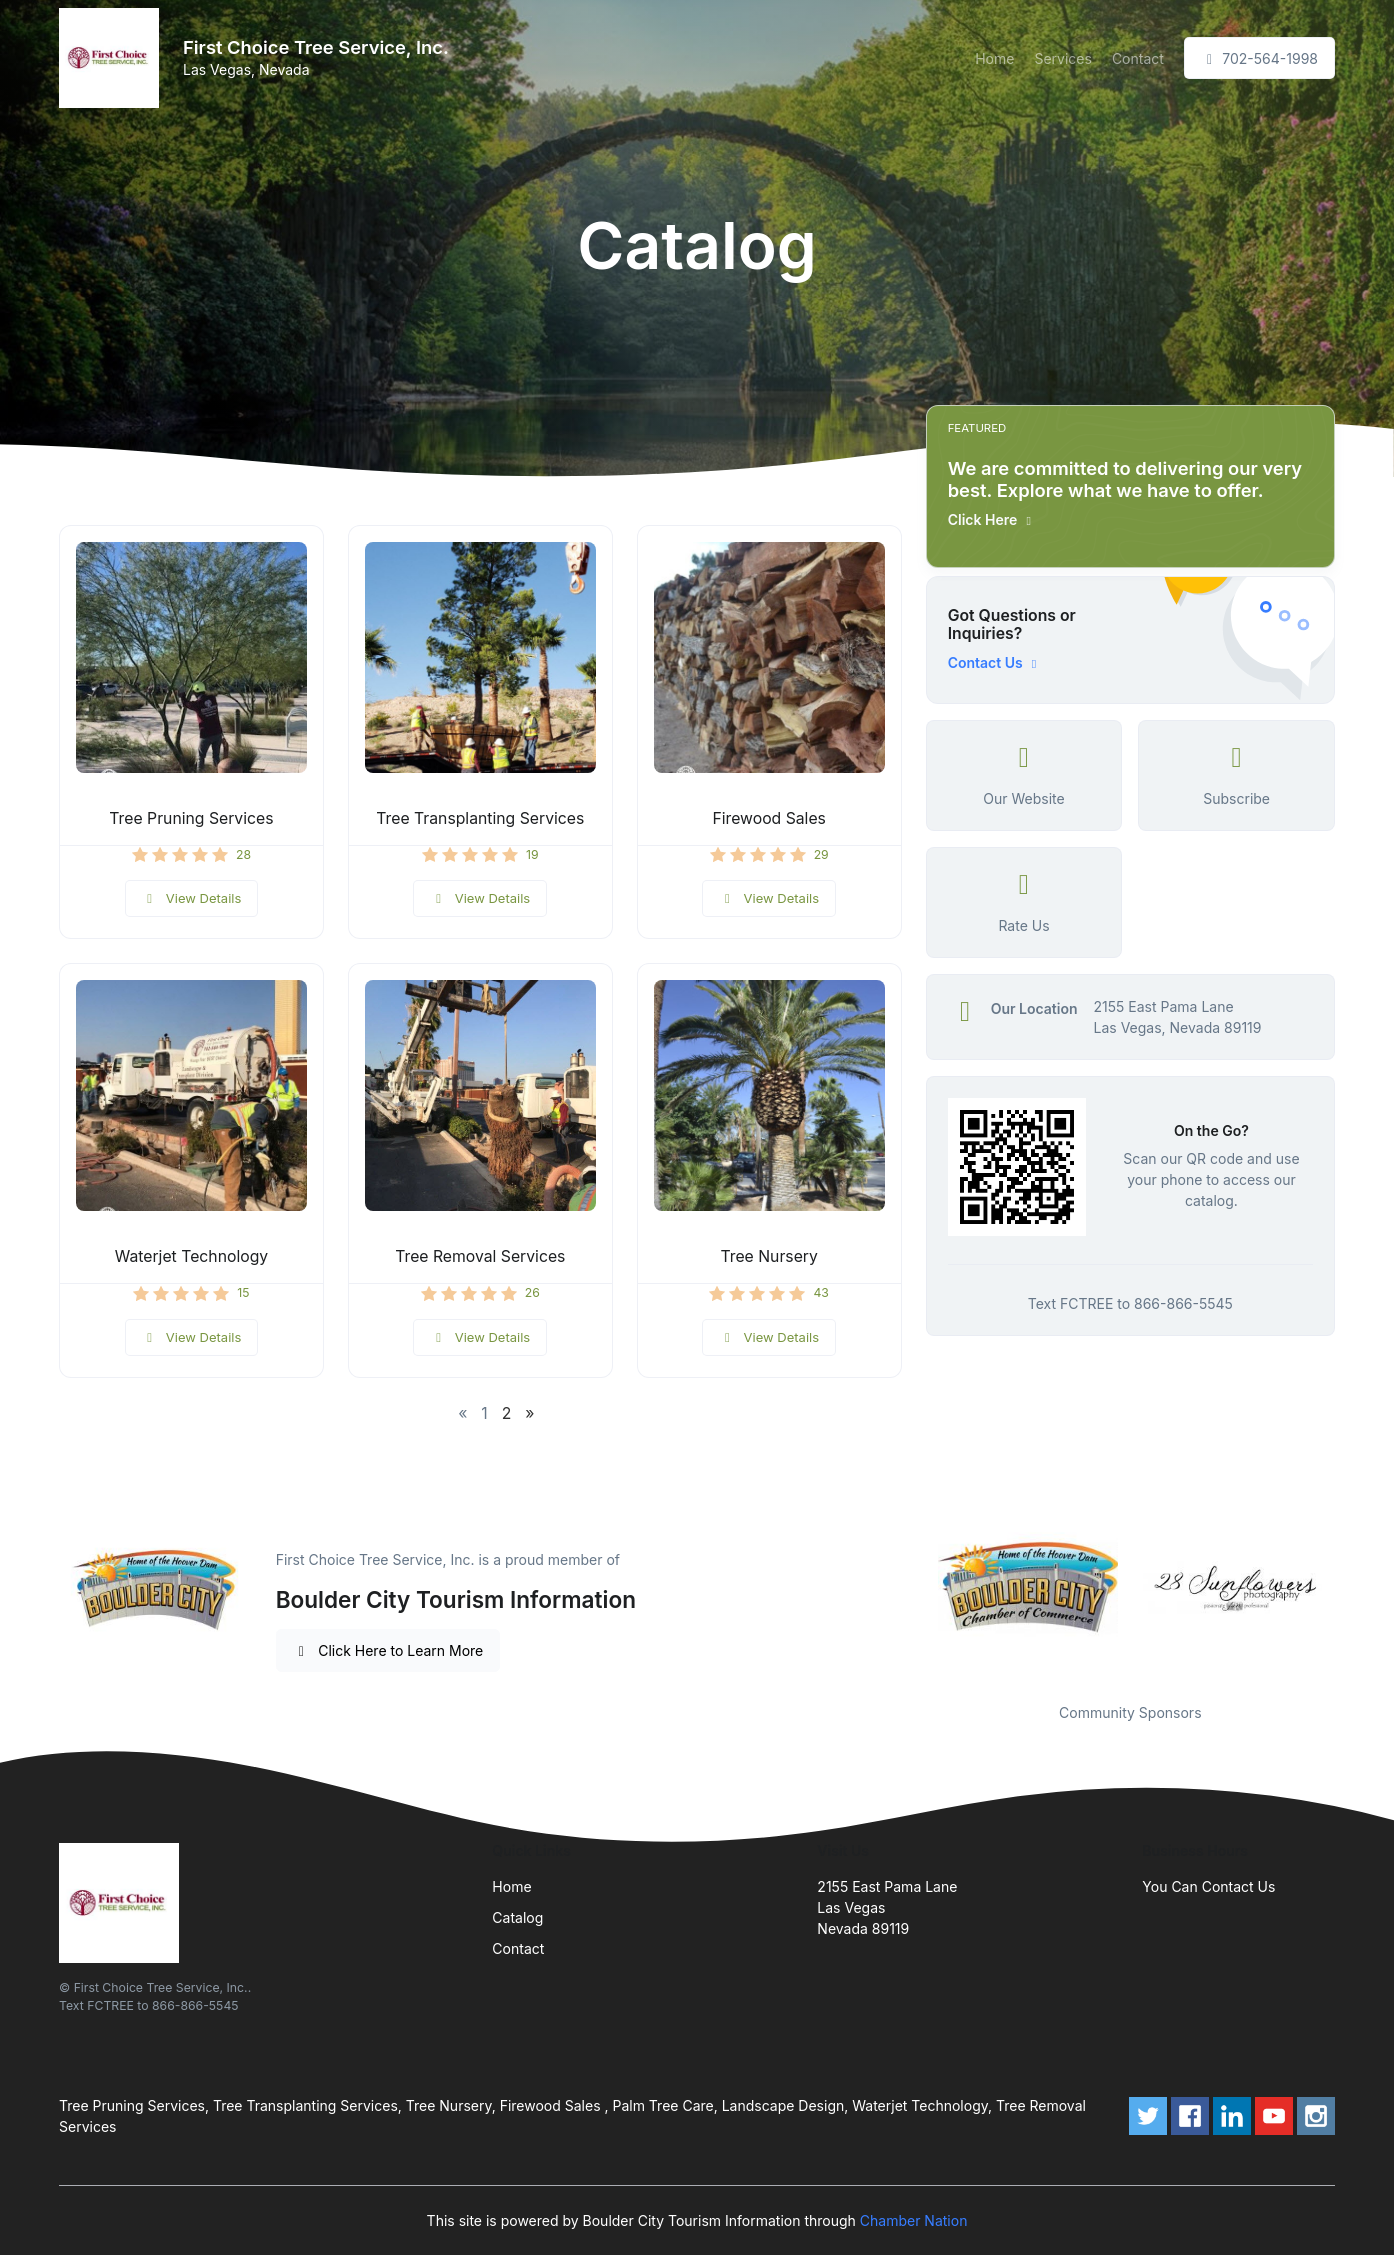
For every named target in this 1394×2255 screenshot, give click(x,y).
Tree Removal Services (480, 1256)
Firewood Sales (769, 818)
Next (1350, 1588)
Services (1062, 58)
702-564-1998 (1259, 58)
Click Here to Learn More (388, 1650)
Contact (1138, 58)
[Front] (113, 58)
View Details (192, 898)
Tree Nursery (769, 1256)
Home (994, 58)
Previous (911, 1588)
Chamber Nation (914, 2220)
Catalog (517, 1917)
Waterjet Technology (191, 1256)
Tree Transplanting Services (480, 818)
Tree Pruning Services (191, 818)
